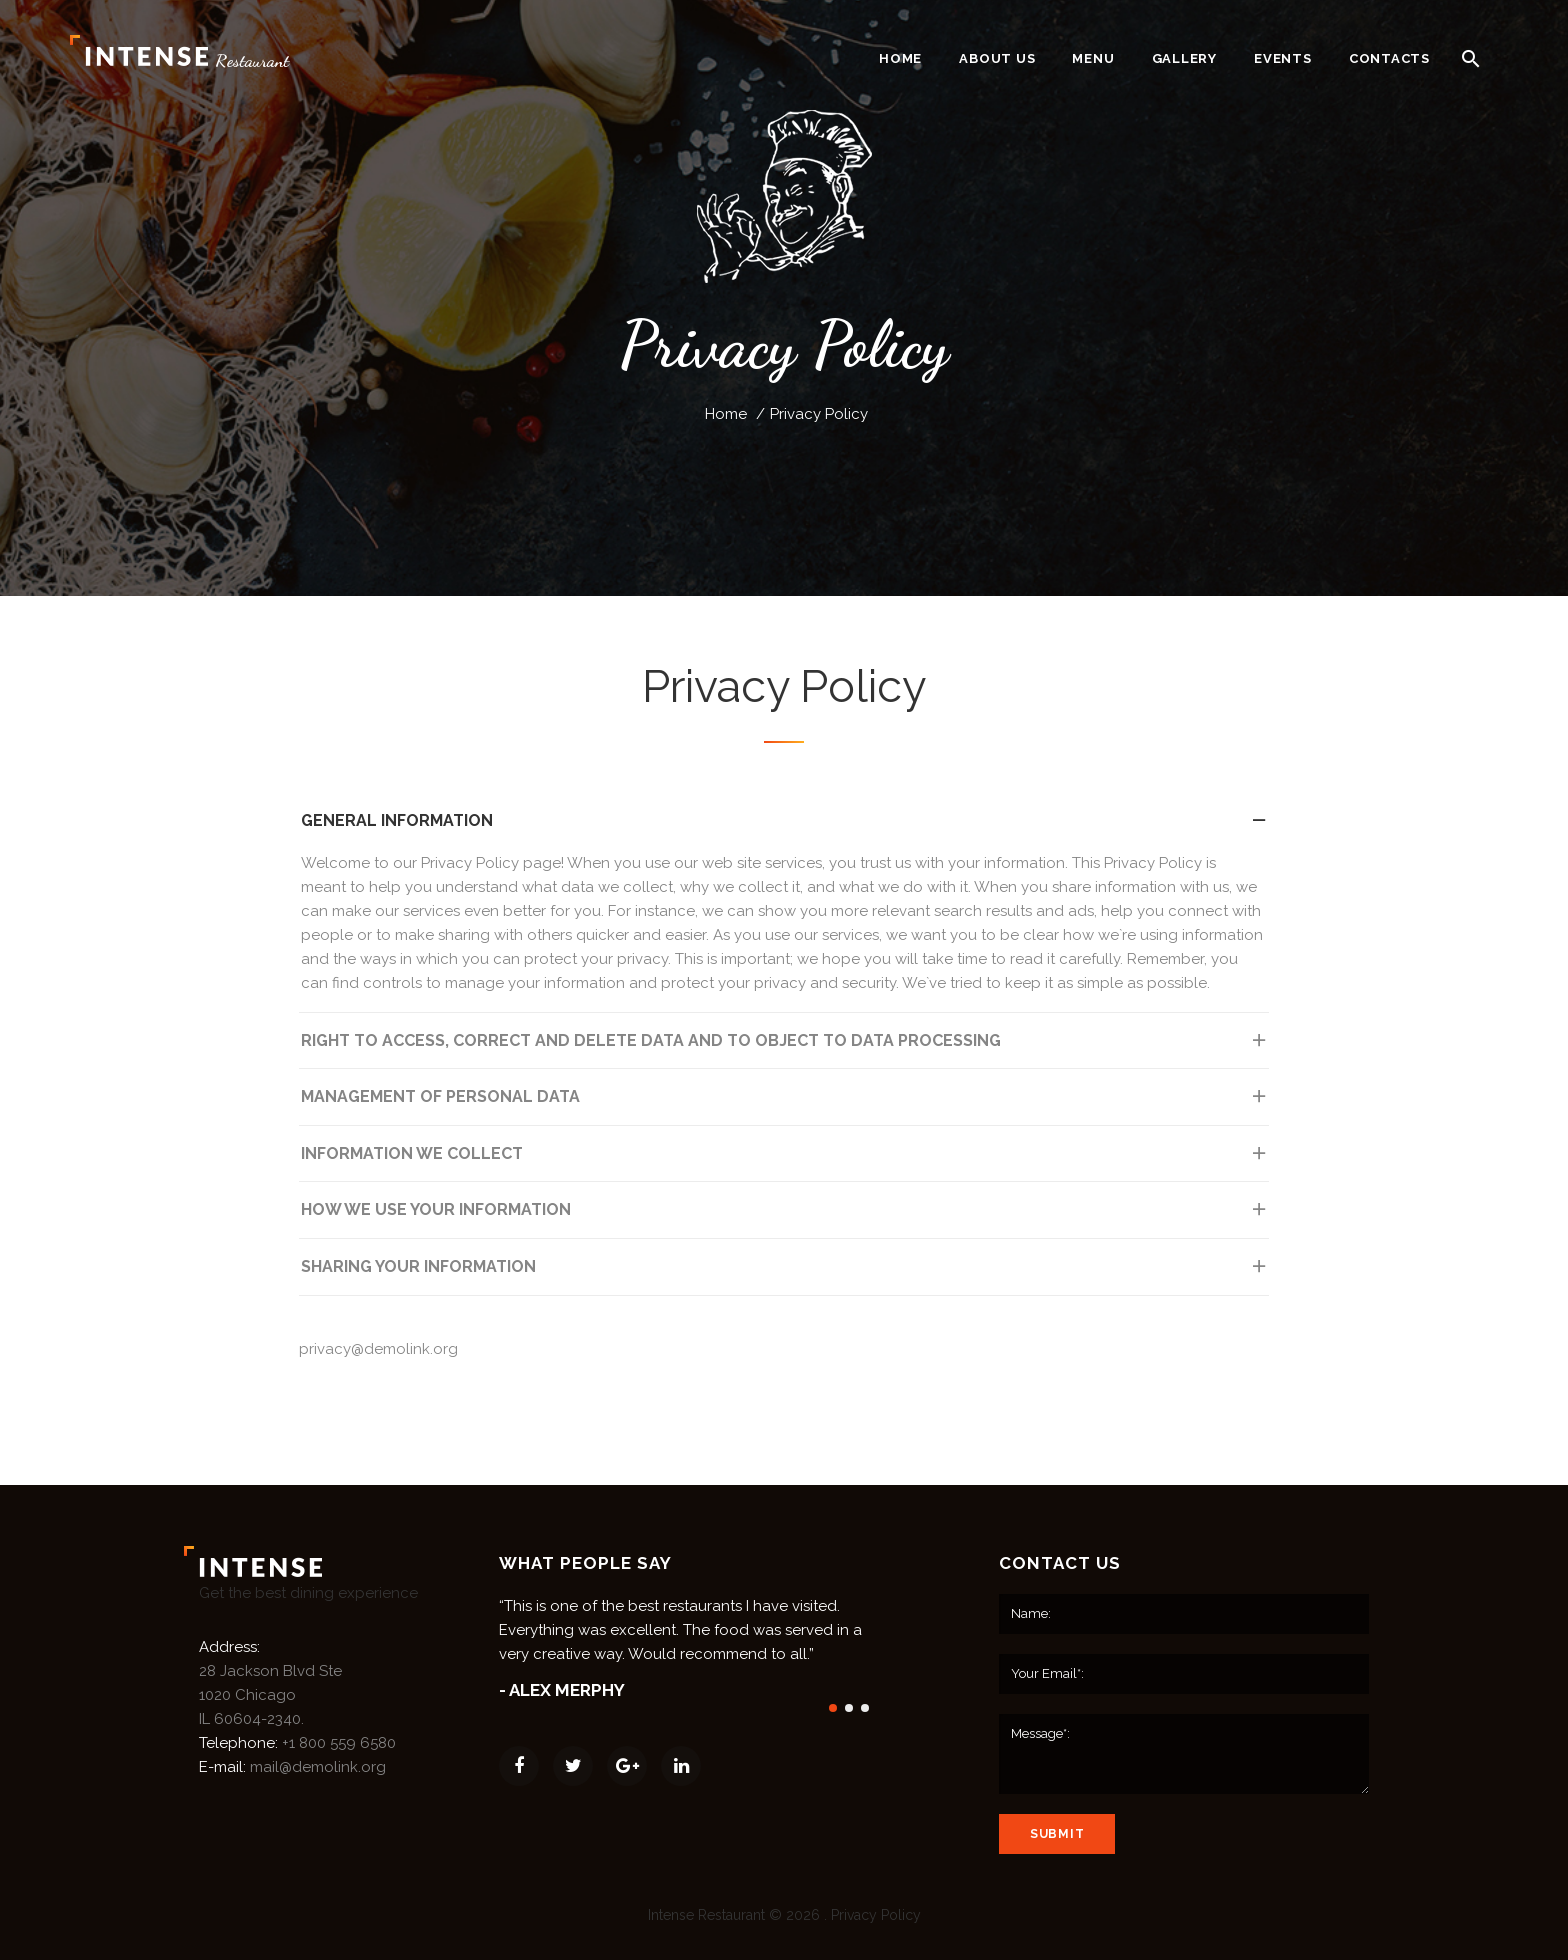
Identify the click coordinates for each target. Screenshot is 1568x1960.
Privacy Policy (876, 1915)
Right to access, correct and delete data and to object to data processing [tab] (785, 1046)
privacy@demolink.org (378, 1349)
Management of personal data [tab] (785, 1102)
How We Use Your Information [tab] (785, 1215)
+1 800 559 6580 (339, 1743)
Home (726, 414)
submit (1057, 1834)
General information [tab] (785, 826)
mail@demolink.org (318, 1767)
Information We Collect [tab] (785, 1159)
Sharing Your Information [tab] (785, 1272)
